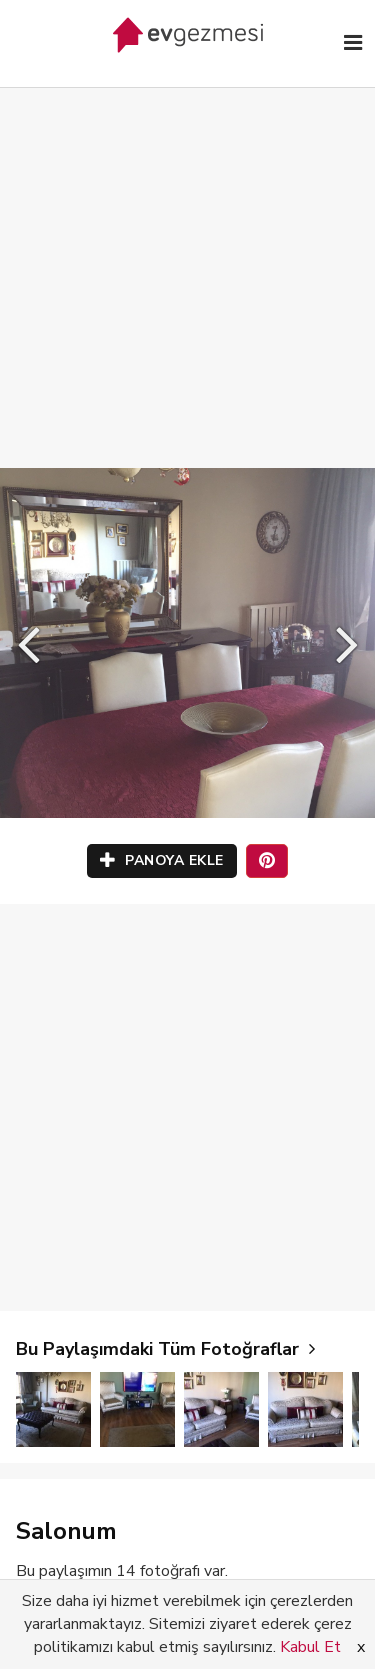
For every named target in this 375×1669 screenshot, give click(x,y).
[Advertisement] (187, 257)
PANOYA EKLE (162, 860)
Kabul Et (310, 1647)
